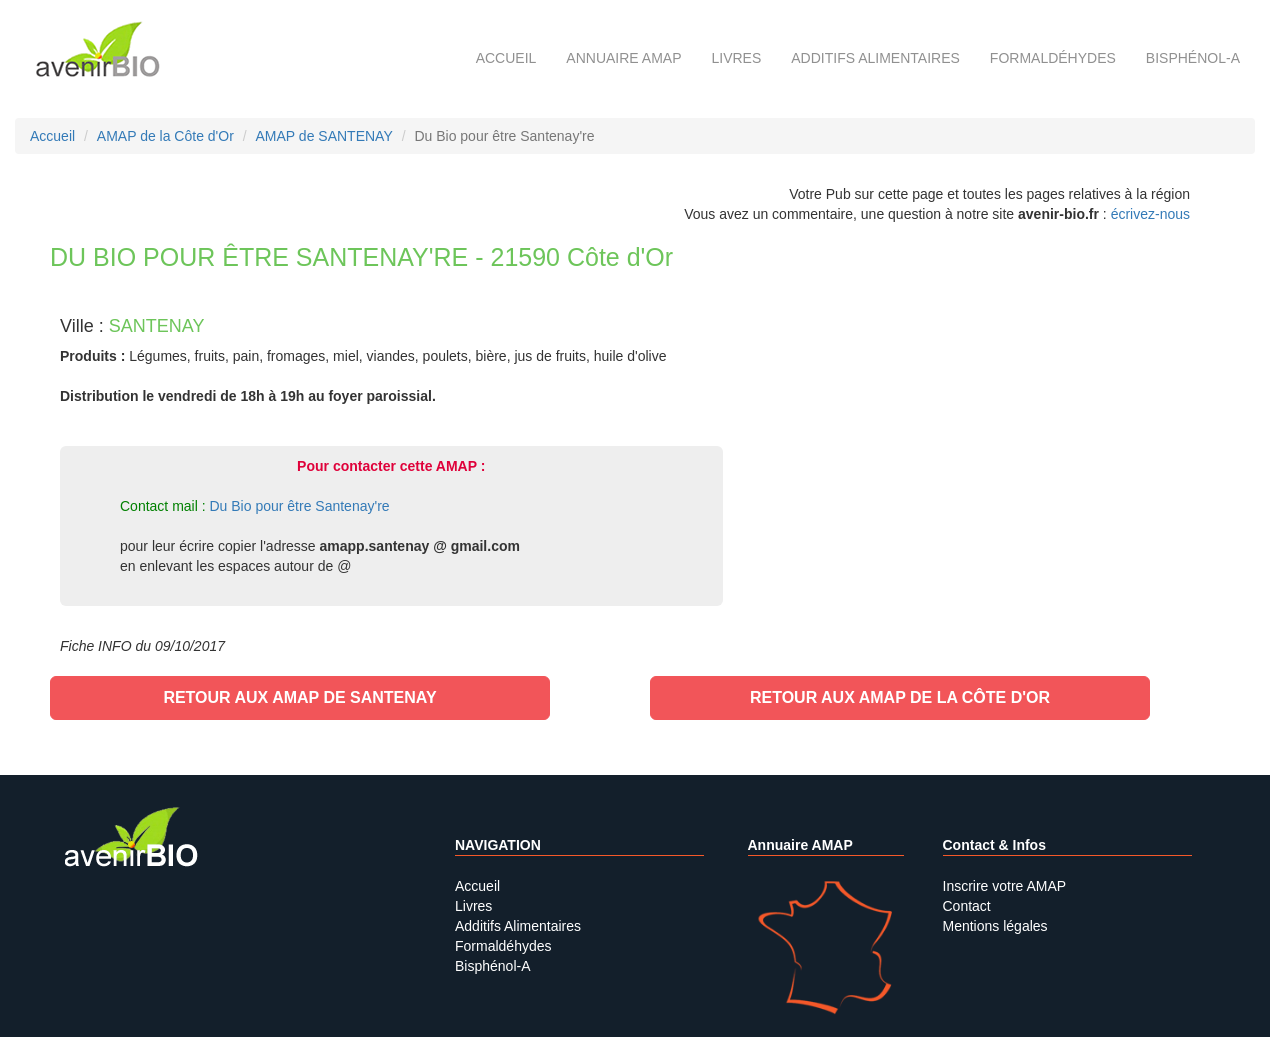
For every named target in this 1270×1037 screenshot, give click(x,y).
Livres (736, 58)
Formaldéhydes (1053, 58)
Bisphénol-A (1193, 58)
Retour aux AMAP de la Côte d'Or (900, 697)
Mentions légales (995, 926)
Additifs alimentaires (875, 58)
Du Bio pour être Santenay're (299, 506)
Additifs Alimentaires (518, 926)
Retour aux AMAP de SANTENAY (299, 697)
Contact (967, 906)
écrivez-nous (1150, 214)
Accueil (506, 58)
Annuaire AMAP (623, 58)
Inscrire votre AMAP (1005, 886)
